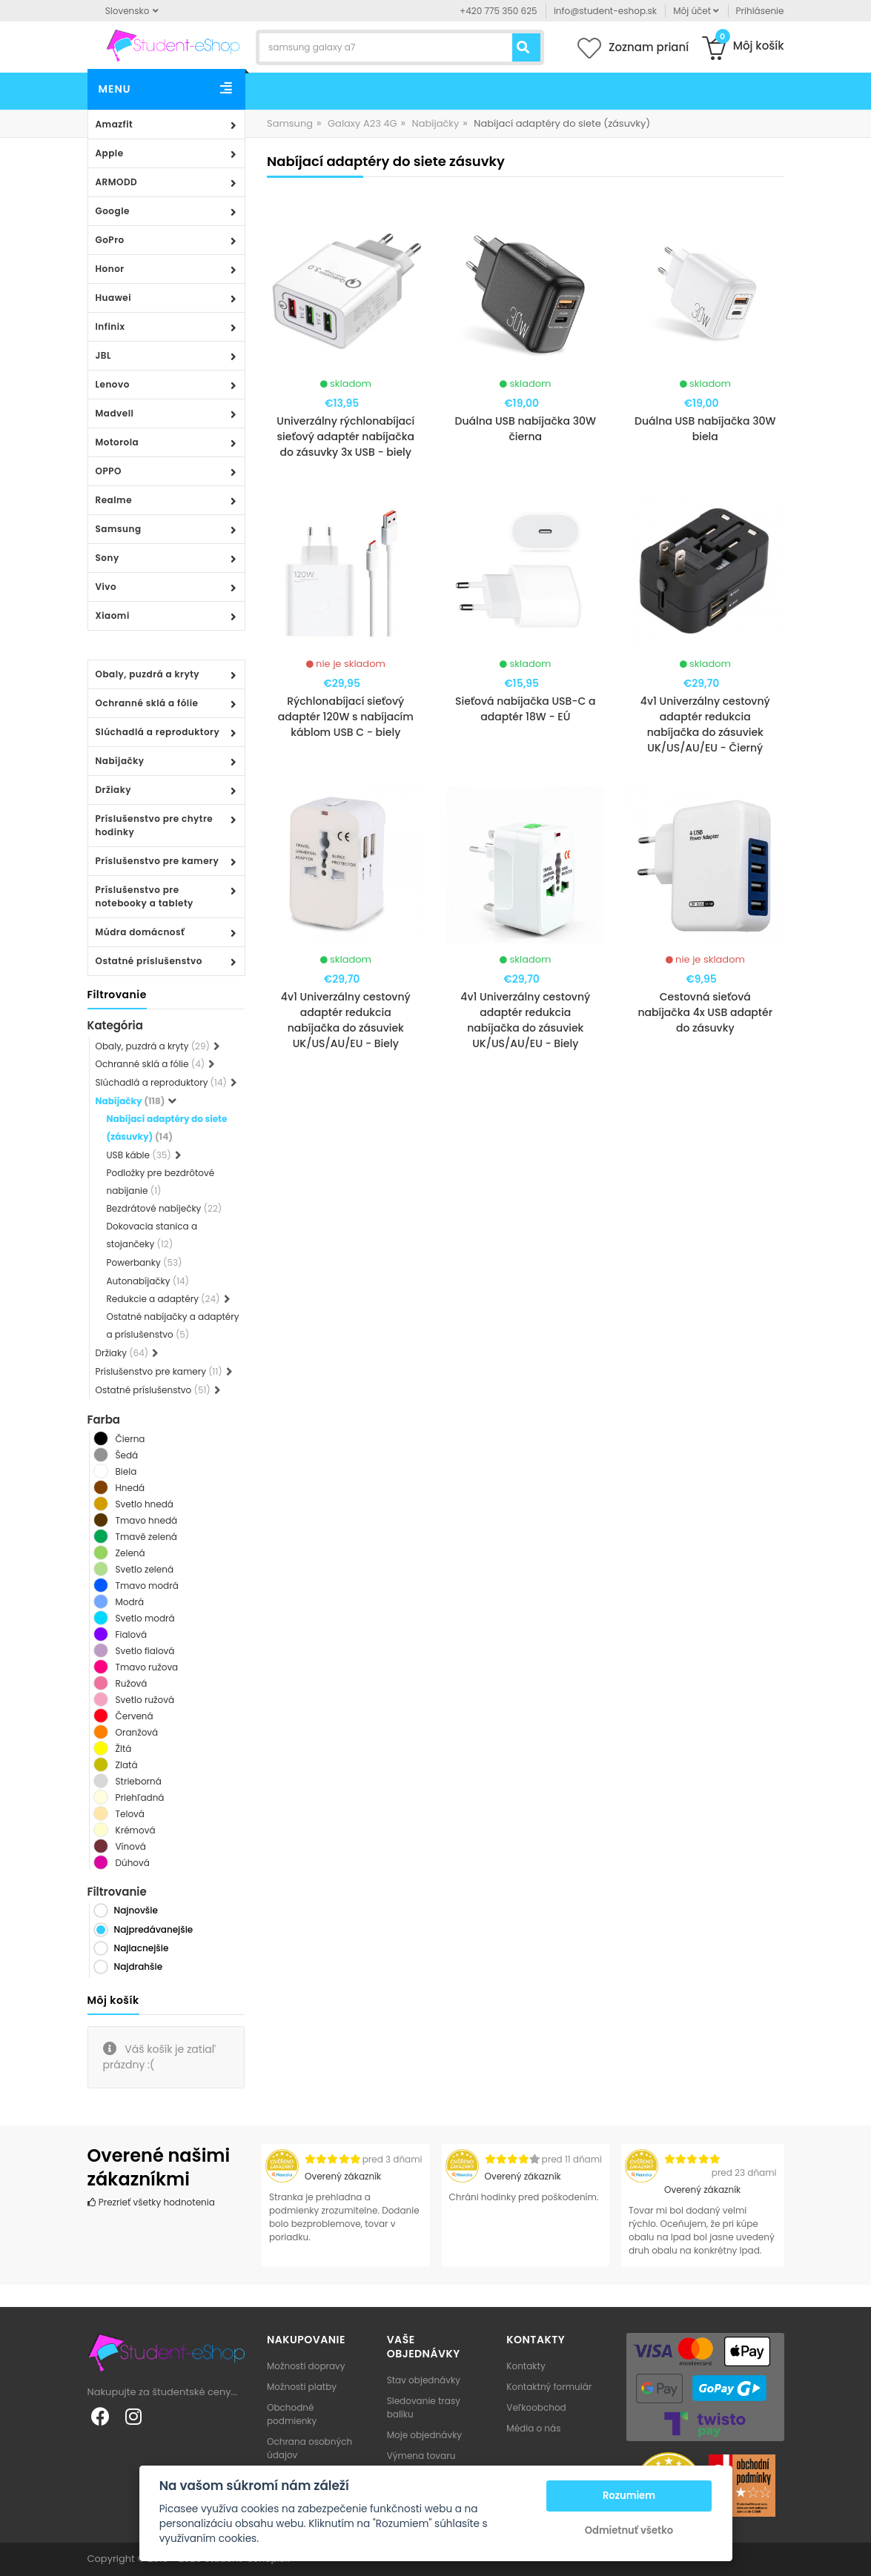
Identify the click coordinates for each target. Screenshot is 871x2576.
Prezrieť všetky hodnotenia (151, 2202)
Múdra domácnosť (140, 932)
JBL (104, 355)
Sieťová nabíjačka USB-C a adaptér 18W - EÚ (525, 709)
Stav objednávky (423, 2380)
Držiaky (114, 789)
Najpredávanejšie (153, 1929)
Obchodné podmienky (292, 2414)
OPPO (109, 471)
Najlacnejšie (141, 1948)
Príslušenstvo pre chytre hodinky (154, 825)
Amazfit (114, 124)
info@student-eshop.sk (605, 10)
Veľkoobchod (536, 2407)
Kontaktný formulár (549, 2386)
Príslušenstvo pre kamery (157, 860)
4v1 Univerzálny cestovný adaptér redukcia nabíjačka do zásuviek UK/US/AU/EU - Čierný (705, 724)
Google (113, 211)
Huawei (114, 297)
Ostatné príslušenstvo (149, 961)
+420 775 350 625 (498, 10)
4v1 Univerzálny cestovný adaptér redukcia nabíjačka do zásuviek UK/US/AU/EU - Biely (346, 1020)
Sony (107, 557)
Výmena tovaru (421, 2455)
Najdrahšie (138, 1966)
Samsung (119, 528)
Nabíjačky (120, 760)
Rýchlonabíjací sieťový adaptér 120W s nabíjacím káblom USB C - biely (346, 717)
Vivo (106, 586)
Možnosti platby (302, 2386)
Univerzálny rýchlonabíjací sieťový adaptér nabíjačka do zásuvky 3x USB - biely (345, 436)
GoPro (110, 239)
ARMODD (117, 182)
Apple (110, 153)
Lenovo (113, 384)
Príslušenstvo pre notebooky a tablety (144, 896)
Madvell (115, 413)
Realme (114, 500)
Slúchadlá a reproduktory (158, 732)
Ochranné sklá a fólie (147, 703)
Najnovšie (136, 1910)
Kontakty (525, 2366)
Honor (110, 268)
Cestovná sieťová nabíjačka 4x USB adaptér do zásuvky (704, 1012)
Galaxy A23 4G (362, 123)
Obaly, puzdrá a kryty (148, 674)
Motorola (117, 442)
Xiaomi (113, 615)
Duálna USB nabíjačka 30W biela (705, 429)
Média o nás (533, 2428)
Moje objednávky (424, 2435)
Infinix (110, 326)
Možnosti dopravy (306, 2366)
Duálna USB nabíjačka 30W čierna (525, 429)
